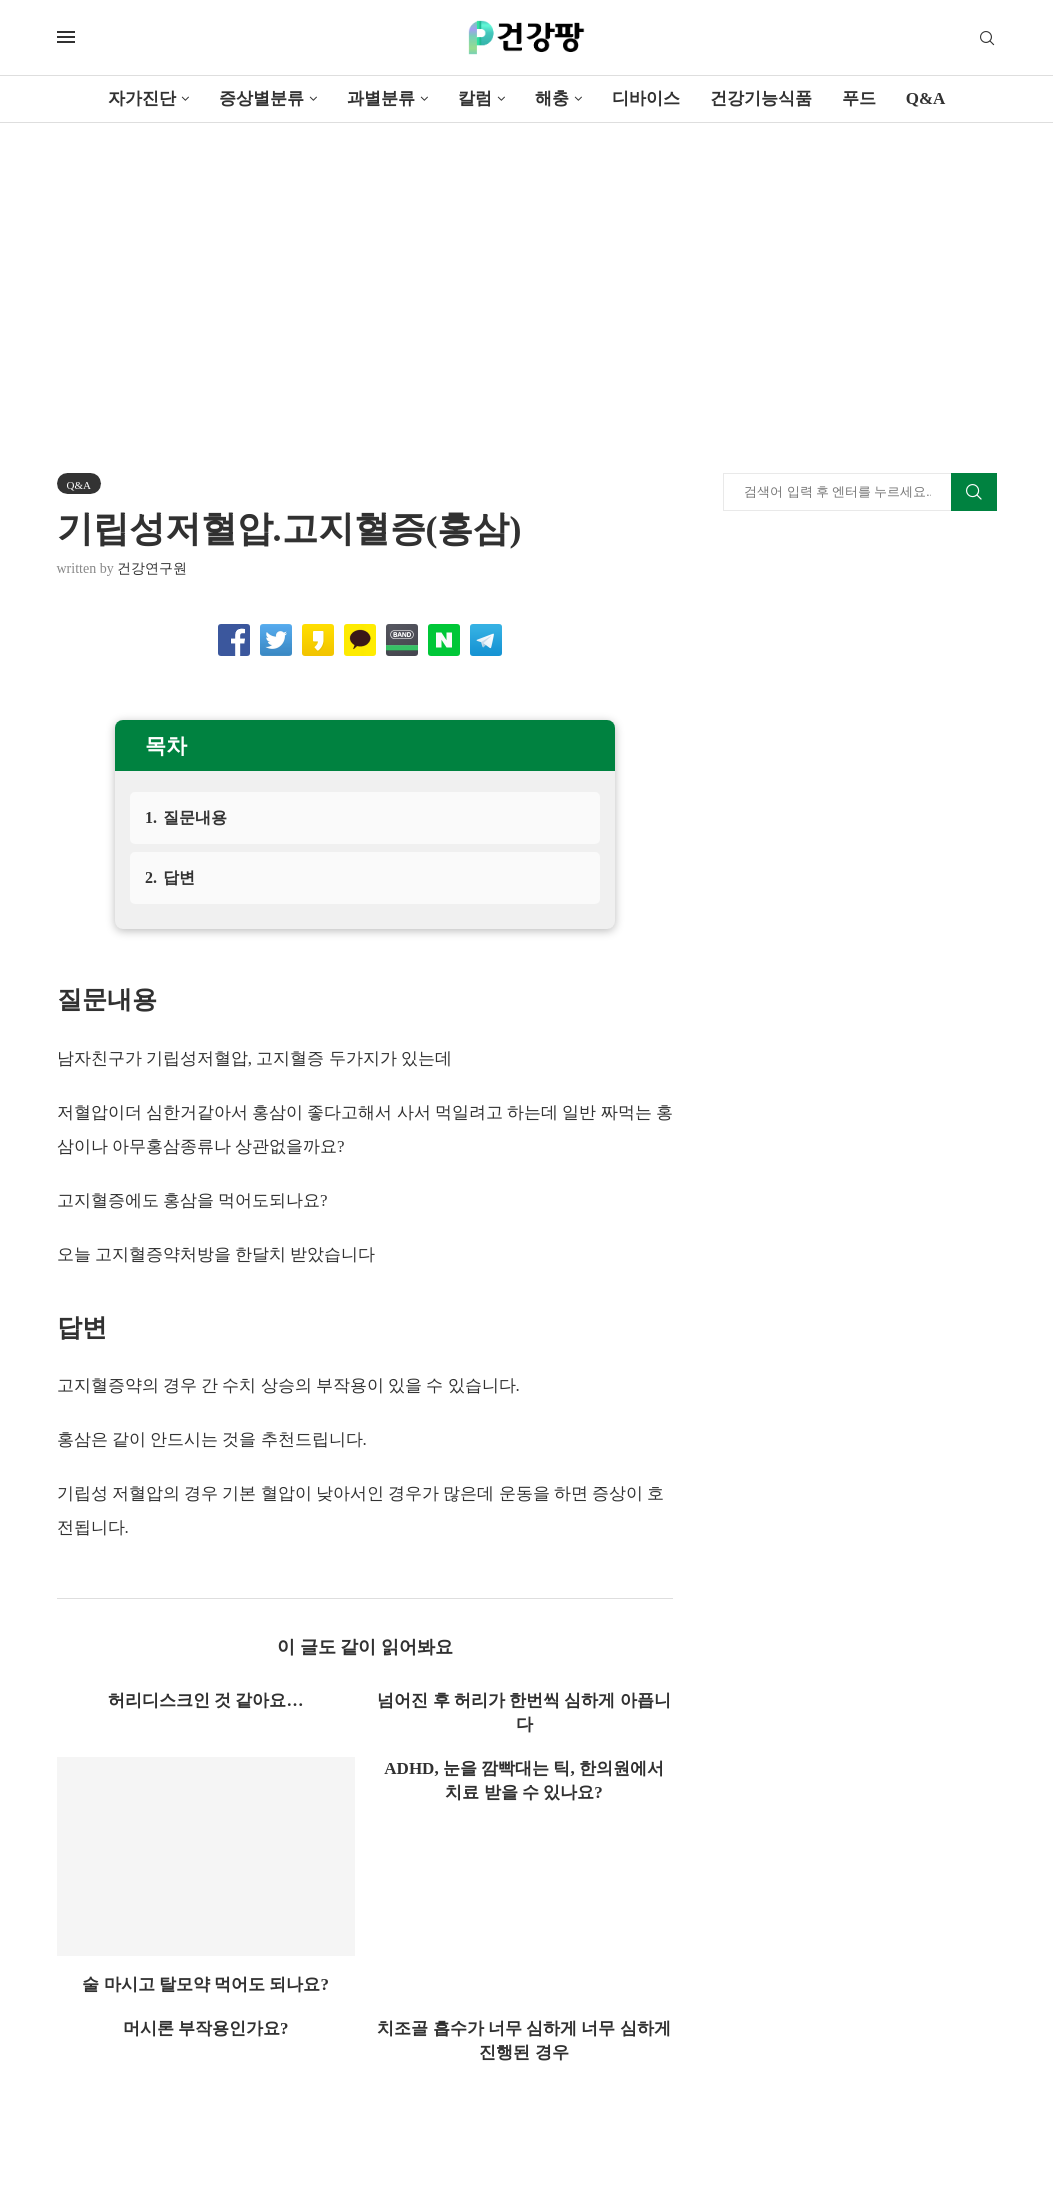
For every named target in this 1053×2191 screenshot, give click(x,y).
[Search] (987, 39)
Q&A (926, 98)
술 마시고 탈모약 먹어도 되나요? (205, 1984)
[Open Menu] (66, 37)
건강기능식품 (761, 98)
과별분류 (381, 98)
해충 (552, 98)
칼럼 (475, 98)
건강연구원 (152, 568)
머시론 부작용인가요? (206, 2028)
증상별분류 (261, 98)
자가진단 (142, 98)
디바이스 (646, 98)
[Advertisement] (526, 273)
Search (974, 492)
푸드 (859, 98)
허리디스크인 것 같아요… (206, 1700)
